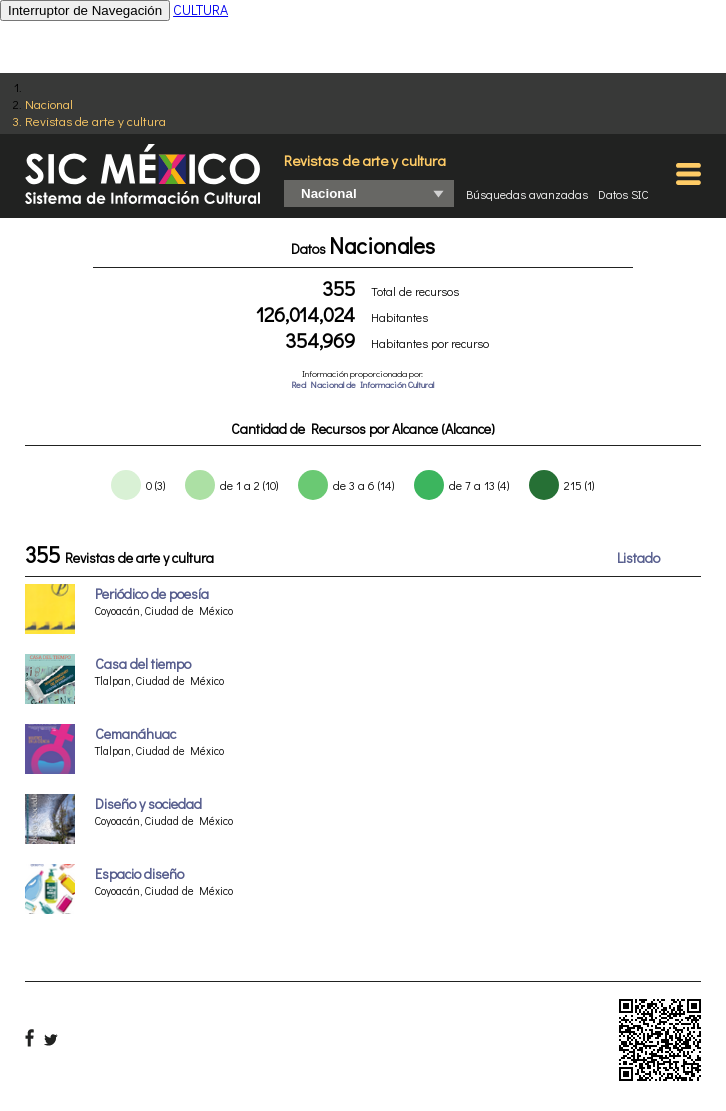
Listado (638, 557)
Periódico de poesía (152, 593)
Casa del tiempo (143, 663)
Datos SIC (623, 194)
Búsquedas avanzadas (527, 194)
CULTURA (200, 9)
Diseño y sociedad (148, 803)
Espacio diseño (139, 873)
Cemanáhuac (135, 733)
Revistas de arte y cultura (95, 120)
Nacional (49, 103)
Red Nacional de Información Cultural (362, 384)
